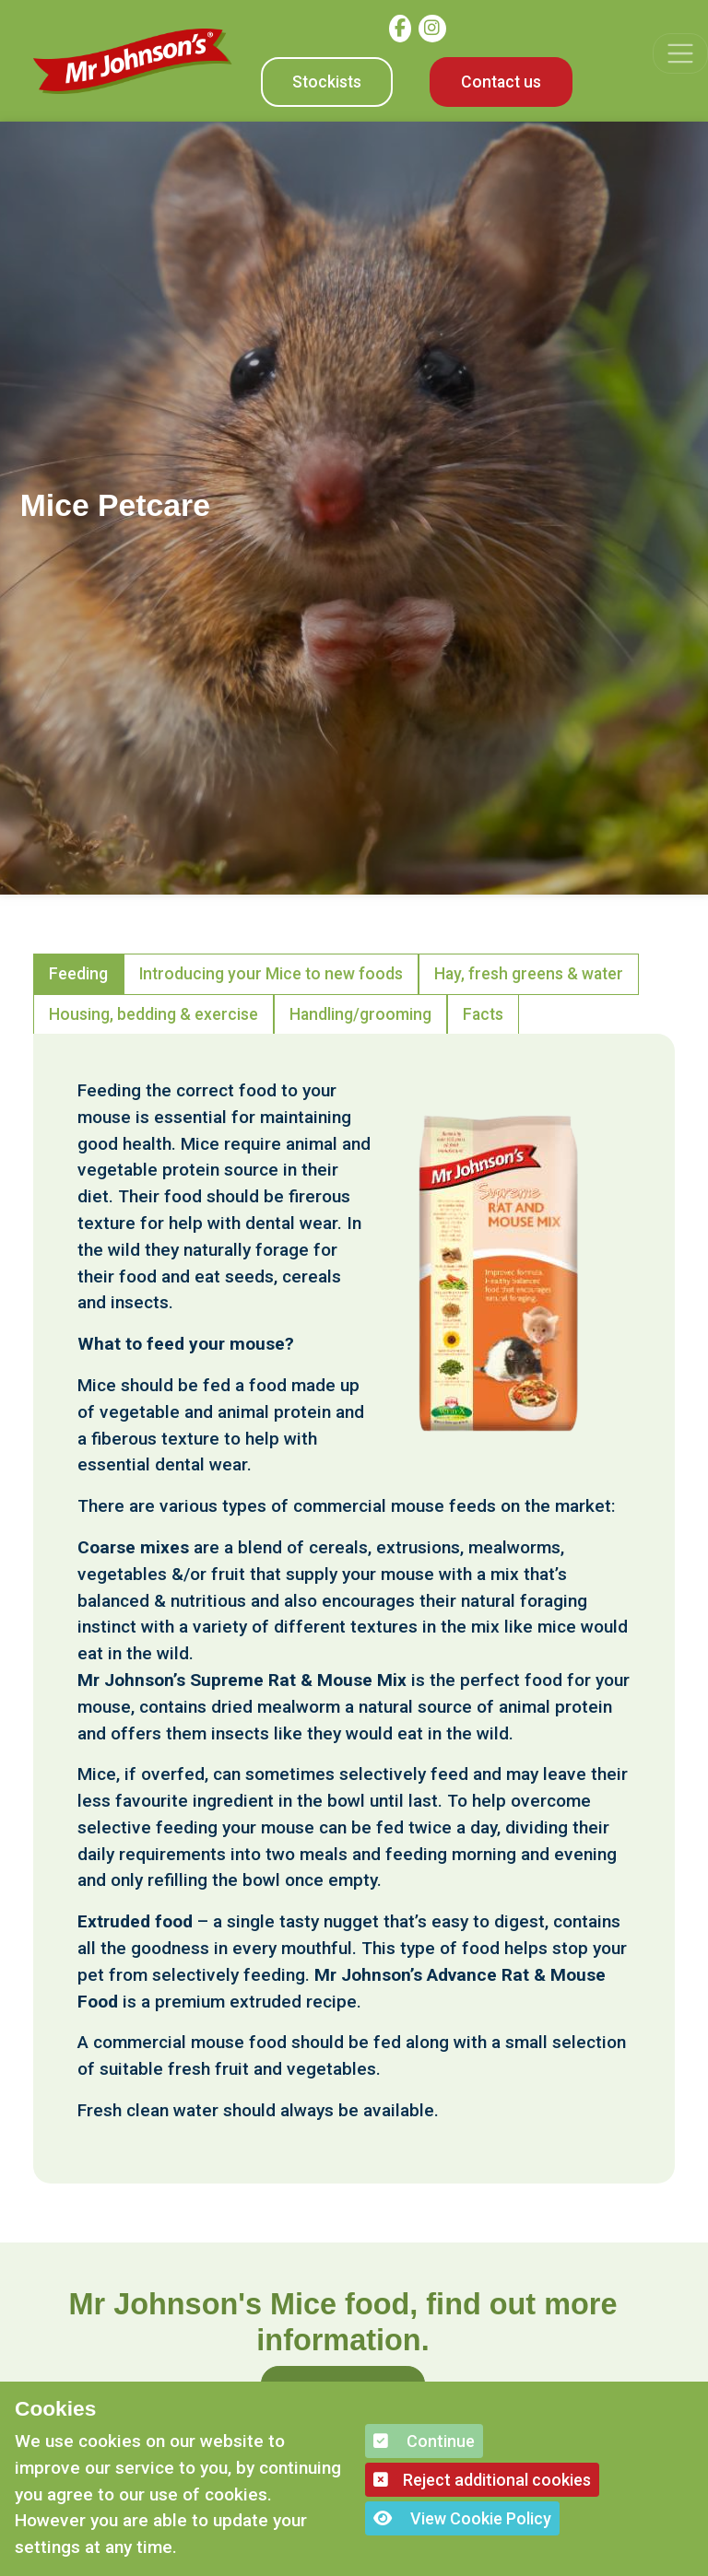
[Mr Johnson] (132, 61)
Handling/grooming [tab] (360, 1014)
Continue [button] (424, 2441)
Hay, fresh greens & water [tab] (528, 974)
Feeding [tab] (78, 974)
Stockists (326, 82)
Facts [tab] (483, 1014)
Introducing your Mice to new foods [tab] (271, 974)
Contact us (501, 82)
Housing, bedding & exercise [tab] (153, 1014)
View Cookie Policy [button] (462, 2518)
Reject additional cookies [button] (482, 2479)
